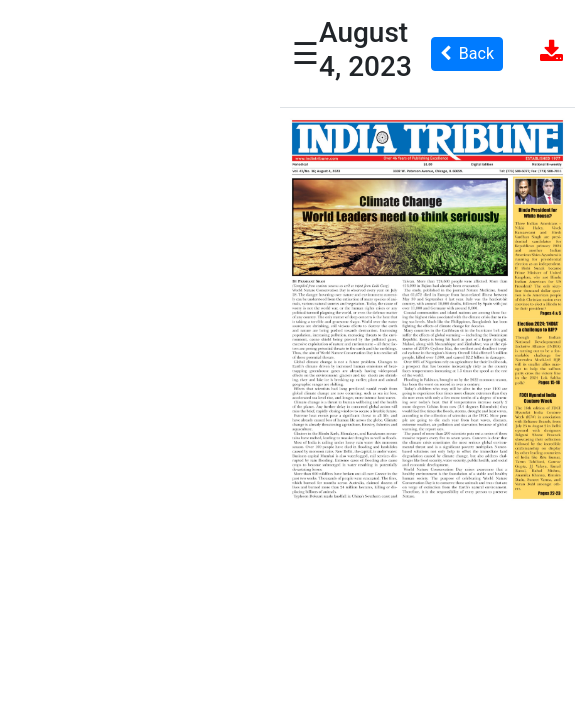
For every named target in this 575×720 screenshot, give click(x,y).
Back (467, 53)
